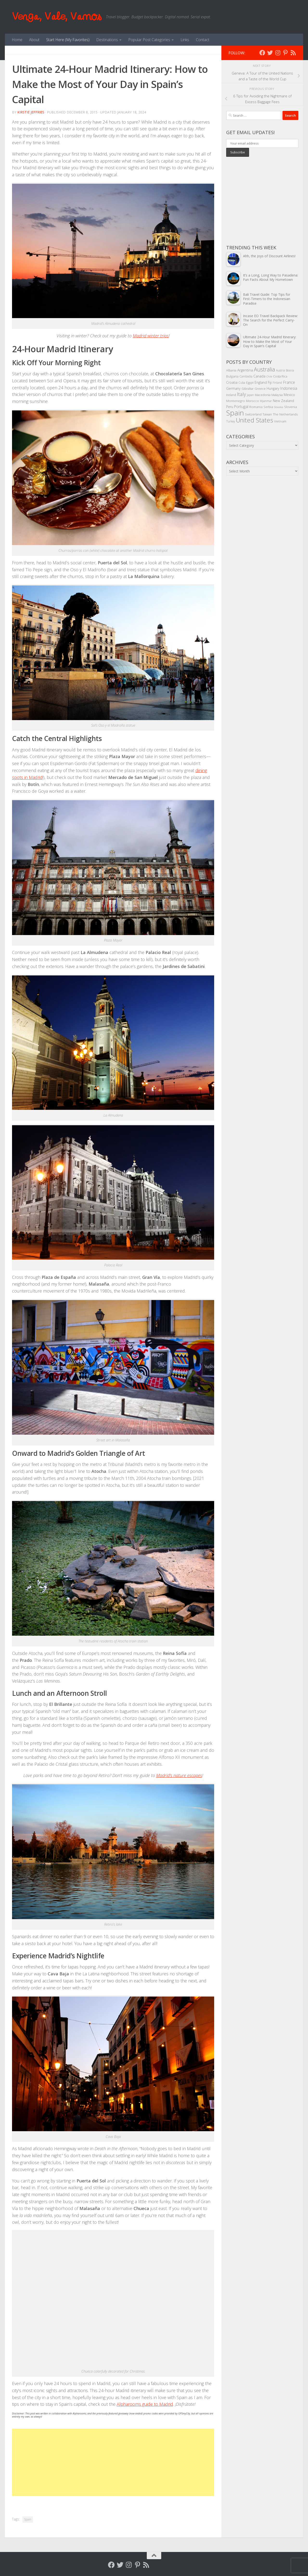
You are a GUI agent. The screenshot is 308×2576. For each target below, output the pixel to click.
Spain (27, 2519)
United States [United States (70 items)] (254, 420)
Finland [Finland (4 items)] (277, 382)
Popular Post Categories (149, 39)
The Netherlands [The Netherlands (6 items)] (285, 414)
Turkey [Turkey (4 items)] (230, 421)
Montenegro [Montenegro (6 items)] (235, 400)
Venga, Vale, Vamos (56, 16)
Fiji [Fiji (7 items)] (270, 382)
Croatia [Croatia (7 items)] (231, 382)
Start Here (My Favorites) (68, 39)
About (34, 39)
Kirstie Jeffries (30, 112)
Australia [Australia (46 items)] (264, 369)
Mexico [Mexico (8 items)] (289, 394)
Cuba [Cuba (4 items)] (241, 382)
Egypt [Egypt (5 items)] (250, 382)
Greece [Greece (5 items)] (260, 388)
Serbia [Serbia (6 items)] (268, 406)
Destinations (107, 39)
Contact (202, 39)
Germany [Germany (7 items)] (233, 388)
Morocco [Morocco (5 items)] (252, 401)
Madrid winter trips (151, 336)
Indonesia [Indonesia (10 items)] (288, 388)
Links (184, 39)
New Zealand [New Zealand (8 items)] (283, 400)
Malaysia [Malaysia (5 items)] (277, 395)
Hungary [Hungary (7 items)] (273, 388)
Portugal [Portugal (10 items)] (241, 406)
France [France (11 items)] (289, 382)
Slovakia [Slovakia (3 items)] (278, 407)
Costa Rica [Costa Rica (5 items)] (280, 376)
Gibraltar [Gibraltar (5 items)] (248, 388)
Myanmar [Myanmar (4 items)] (266, 401)
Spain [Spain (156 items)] (235, 413)
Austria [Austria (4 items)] (280, 370)
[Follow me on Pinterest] (285, 53)
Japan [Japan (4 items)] (250, 395)
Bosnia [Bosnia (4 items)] (290, 370)
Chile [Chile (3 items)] (269, 376)
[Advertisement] (113, 2462)
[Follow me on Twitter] (270, 53)
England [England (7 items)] (261, 382)
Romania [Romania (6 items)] (256, 406)
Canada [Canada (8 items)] (259, 376)
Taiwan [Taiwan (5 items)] (267, 414)
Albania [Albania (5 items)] (231, 370)
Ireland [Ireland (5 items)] (231, 395)
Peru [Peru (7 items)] (229, 406)
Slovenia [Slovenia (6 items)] (290, 406)
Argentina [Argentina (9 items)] (245, 370)
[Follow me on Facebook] (262, 53)
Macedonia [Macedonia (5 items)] (262, 395)
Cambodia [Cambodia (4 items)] (245, 376)
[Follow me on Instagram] (278, 53)
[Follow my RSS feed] (293, 53)
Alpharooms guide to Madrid (145, 2404)
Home (17, 39)
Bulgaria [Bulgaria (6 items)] (232, 376)
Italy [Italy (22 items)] (241, 394)
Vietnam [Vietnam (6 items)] (280, 421)
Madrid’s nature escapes (179, 1775)
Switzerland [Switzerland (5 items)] (253, 414)
